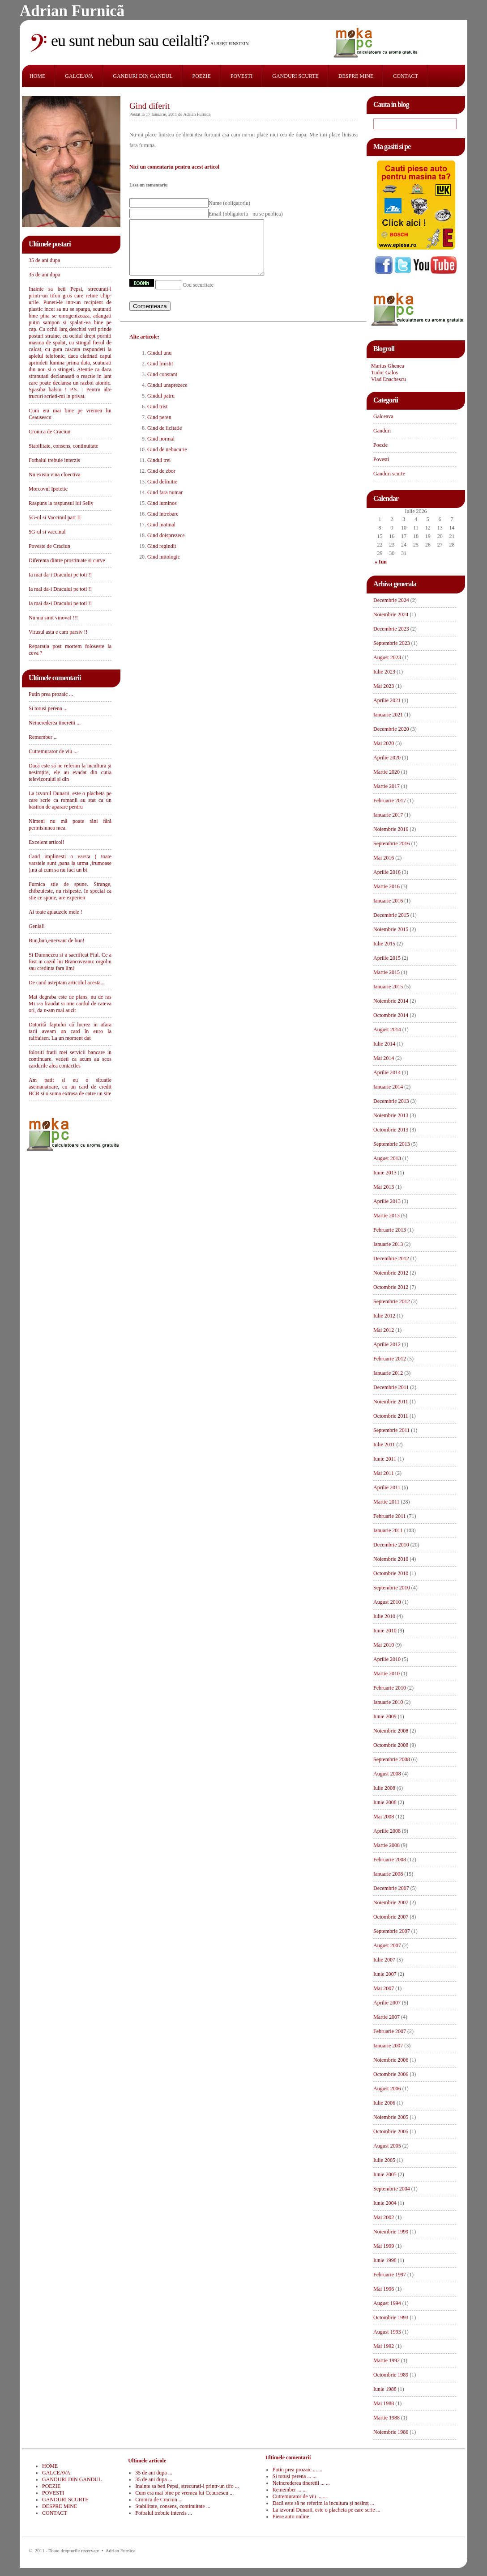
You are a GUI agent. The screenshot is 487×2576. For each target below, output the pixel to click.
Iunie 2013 (385, 1172)
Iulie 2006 (384, 2103)
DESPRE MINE (355, 76)
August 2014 (387, 1029)
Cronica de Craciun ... (158, 2499)
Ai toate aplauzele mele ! (55, 912)
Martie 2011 (386, 1502)
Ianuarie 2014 (388, 1087)
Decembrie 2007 (391, 1888)
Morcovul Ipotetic (48, 489)
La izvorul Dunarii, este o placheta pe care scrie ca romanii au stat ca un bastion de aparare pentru (70, 800)
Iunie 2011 (384, 1459)
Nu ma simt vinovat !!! (53, 617)
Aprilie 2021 (387, 700)
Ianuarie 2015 (388, 986)
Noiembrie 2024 (390, 614)
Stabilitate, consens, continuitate (63, 446)
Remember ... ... (290, 2490)
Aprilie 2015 (387, 958)
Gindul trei (159, 471)
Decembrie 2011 (391, 1387)
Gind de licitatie (164, 439)
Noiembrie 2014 (390, 1001)
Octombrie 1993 (390, 2317)
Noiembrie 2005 (390, 2117)
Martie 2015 (386, 972)
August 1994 (387, 2303)
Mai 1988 (383, 2403)
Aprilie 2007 (387, 2003)
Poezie (380, 445)
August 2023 (387, 657)
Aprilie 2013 (387, 1201)
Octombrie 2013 (390, 1130)
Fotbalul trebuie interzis (54, 460)
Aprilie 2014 (387, 1072)
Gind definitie (162, 492)
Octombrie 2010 (390, 1573)
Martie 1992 (386, 2360)
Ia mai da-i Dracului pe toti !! (60, 575)
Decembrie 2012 (391, 1258)
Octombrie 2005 (390, 2131)
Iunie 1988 (385, 2389)
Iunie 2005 (385, 2174)
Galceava (383, 416)
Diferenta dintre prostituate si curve (67, 560)
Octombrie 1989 (390, 2375)
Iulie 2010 (384, 1616)
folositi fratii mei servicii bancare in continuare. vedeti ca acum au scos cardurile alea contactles (70, 1059)
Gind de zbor (161, 482)
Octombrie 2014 (390, 1015)
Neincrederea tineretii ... (55, 723)
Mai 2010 (383, 1645)
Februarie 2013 (389, 1230)
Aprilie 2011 (387, 1487)
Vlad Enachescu (388, 379)
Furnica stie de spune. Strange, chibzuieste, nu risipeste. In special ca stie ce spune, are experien (70, 891)
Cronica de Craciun (49, 431)
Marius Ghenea (387, 366)
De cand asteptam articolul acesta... (67, 982)
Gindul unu (159, 363)
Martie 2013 (386, 1215)
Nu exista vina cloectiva (55, 474)
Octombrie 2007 (390, 1917)
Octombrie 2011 (390, 1416)
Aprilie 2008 (387, 1831)
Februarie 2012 (389, 1359)
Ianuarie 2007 (388, 2045)
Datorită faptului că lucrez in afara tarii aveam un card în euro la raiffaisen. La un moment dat (70, 1031)
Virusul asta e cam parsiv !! (58, 632)
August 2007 (387, 1945)
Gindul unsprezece (167, 396)
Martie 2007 (386, 2017)
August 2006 (387, 2088)
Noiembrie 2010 (390, 1559)
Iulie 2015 (384, 944)
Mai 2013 (383, 1187)
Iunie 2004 (385, 2203)
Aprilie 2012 (387, 1344)
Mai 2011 (383, 1473)
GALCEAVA (79, 76)
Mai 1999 (383, 2246)
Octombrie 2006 (390, 2074)
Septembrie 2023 (391, 643)
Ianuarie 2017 (388, 815)
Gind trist (157, 417)
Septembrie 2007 (391, 1931)
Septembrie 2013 (391, 1144)
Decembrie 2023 (391, 629)
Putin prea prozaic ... (51, 694)
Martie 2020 (386, 772)
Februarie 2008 (389, 1859)
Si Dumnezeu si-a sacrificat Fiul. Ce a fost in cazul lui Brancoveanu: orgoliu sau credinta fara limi (70, 961)
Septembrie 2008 (391, 1759)
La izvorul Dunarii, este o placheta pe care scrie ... (326, 2510)
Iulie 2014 (384, 1044)
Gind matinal (161, 535)
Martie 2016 (386, 886)
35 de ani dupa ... (153, 2473)
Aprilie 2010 (387, 1659)
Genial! (37, 926)
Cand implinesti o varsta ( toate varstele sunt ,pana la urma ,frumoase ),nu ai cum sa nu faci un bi (70, 863)
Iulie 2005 (384, 2160)
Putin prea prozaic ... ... (297, 2469)
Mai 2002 (383, 2217)
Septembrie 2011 (391, 1430)
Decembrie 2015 (391, 915)
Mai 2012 (383, 1330)
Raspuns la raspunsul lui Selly (61, 503)
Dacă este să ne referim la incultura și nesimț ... (323, 2503)
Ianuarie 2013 (388, 1244)
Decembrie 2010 (391, 1545)
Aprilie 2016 (387, 872)
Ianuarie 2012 (388, 1373)
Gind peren (159, 428)
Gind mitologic (163, 567)
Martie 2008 (386, 1845)
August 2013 (387, 1158)
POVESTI (241, 76)
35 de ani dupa (44, 260)
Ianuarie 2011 (388, 1530)
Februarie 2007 (389, 2031)
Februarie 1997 (389, 2274)
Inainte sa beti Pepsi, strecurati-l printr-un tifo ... (187, 2486)
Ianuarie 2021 (388, 715)
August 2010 (387, 1602)
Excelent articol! (46, 842)
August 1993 (387, 2332)
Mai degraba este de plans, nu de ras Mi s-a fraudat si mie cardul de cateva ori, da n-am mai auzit (70, 1003)
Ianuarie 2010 (388, 1702)
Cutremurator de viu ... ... (300, 2496)
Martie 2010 (386, 1673)
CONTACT (405, 76)
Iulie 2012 (384, 1316)
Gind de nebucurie (167, 460)
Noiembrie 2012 (390, 1273)
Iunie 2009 (385, 1716)
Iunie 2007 (385, 1974)
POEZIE (201, 76)
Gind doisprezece (166, 546)
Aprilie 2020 (387, 757)
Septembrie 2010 (391, 1588)
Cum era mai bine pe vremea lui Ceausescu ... (184, 2493)
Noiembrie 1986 (390, 2432)
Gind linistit (160, 374)
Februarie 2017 (389, 800)
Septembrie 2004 (391, 2189)
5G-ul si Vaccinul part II (55, 517)
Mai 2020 (383, 743)
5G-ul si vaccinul (47, 532)
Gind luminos (162, 514)
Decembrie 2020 (391, 729)
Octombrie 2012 (390, 1287)
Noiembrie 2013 (390, 1115)
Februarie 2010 (389, 1688)
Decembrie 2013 (391, 1101)
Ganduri (382, 431)
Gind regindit (161, 557)
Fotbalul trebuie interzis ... (163, 2513)
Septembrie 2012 (391, 1301)
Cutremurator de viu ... (53, 751)
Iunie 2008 (385, 1802)
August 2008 (387, 1774)
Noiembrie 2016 (390, 829)
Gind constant (162, 385)
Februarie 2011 (389, 1516)
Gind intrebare (163, 524)
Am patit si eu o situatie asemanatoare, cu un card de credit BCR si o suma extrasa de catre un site (70, 1087)
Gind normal (161, 449)
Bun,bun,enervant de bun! (57, 940)
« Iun (381, 562)
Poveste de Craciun (49, 546)
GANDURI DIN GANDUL (142, 76)
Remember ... (43, 737)
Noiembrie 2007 (390, 1902)
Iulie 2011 (384, 1444)
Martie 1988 (386, 2418)
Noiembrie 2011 (390, 1401)
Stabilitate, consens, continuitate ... (172, 2506)
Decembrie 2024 (391, 600)
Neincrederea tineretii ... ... (301, 2483)
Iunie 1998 (385, 2260)
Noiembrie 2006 (390, 2060)
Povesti (381, 459)
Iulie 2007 (384, 1960)
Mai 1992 (383, 2346)
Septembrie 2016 (391, 843)
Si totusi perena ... (48, 708)
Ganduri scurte (389, 473)
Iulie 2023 (384, 672)
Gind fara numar (165, 503)
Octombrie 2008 (390, 1745)
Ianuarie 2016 (388, 901)
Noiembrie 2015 (390, 929)
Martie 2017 (386, 786)
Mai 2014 (383, 1058)
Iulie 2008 (384, 1788)
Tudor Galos (384, 372)
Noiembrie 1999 (390, 2232)
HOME (37, 76)
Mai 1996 (383, 2289)
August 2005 (387, 2146)
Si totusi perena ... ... (295, 2476)
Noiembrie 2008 (390, 1731)
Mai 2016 (383, 858)
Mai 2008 (383, 1816)
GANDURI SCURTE (295, 76)
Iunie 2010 (385, 1630)
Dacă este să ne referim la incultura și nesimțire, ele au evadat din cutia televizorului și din (70, 772)
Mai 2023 (383, 686)
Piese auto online (291, 2516)
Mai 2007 (383, 1988)
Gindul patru (161, 406)
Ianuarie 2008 (388, 1874)
